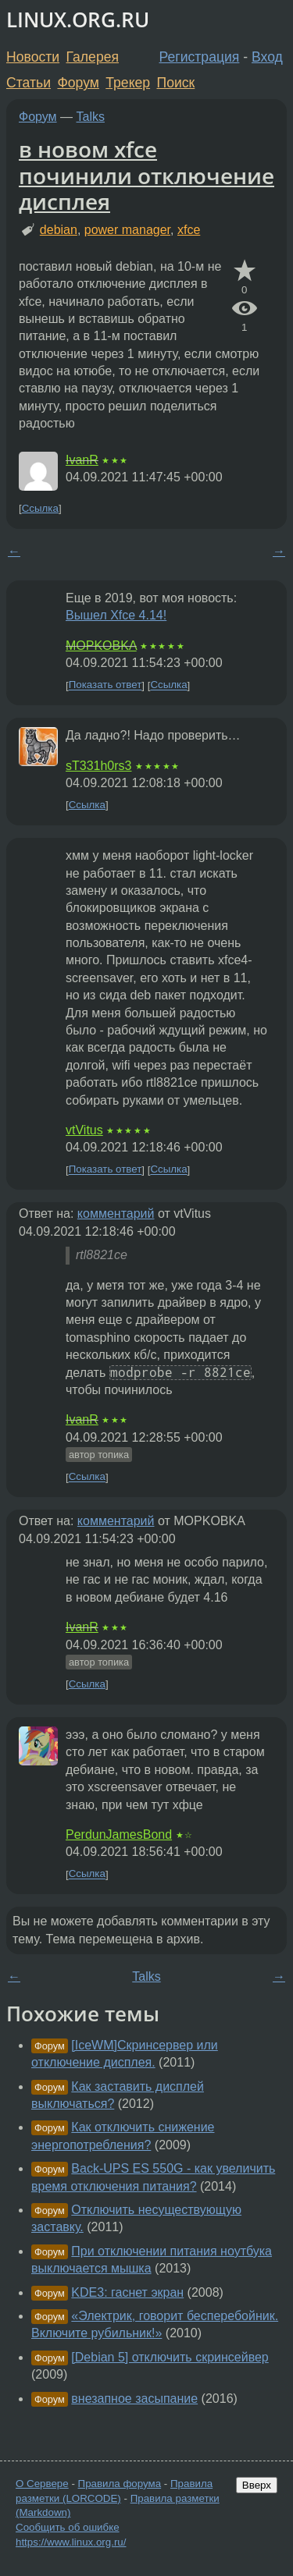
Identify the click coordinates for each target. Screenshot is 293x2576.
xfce (188, 229)
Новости (32, 57)
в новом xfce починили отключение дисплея (146, 175)
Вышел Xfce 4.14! (116, 615)
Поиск (176, 82)
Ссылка (40, 508)
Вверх (256, 2485)
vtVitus (84, 1130)
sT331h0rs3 (99, 765)
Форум (77, 82)
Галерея (92, 57)
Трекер (127, 82)
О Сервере (42, 2483)
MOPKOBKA (101, 645)
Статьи (28, 82)
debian (58, 229)
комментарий (116, 1213)
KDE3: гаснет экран (127, 2292)
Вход (267, 57)
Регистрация (199, 57)
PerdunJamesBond (119, 1834)
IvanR (82, 460)
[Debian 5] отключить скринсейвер (169, 2357)
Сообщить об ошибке (68, 2527)
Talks (91, 116)
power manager (127, 229)
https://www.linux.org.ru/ (71, 2542)
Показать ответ (105, 685)
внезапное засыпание (134, 2398)
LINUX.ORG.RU (77, 20)
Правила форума (120, 2483)
